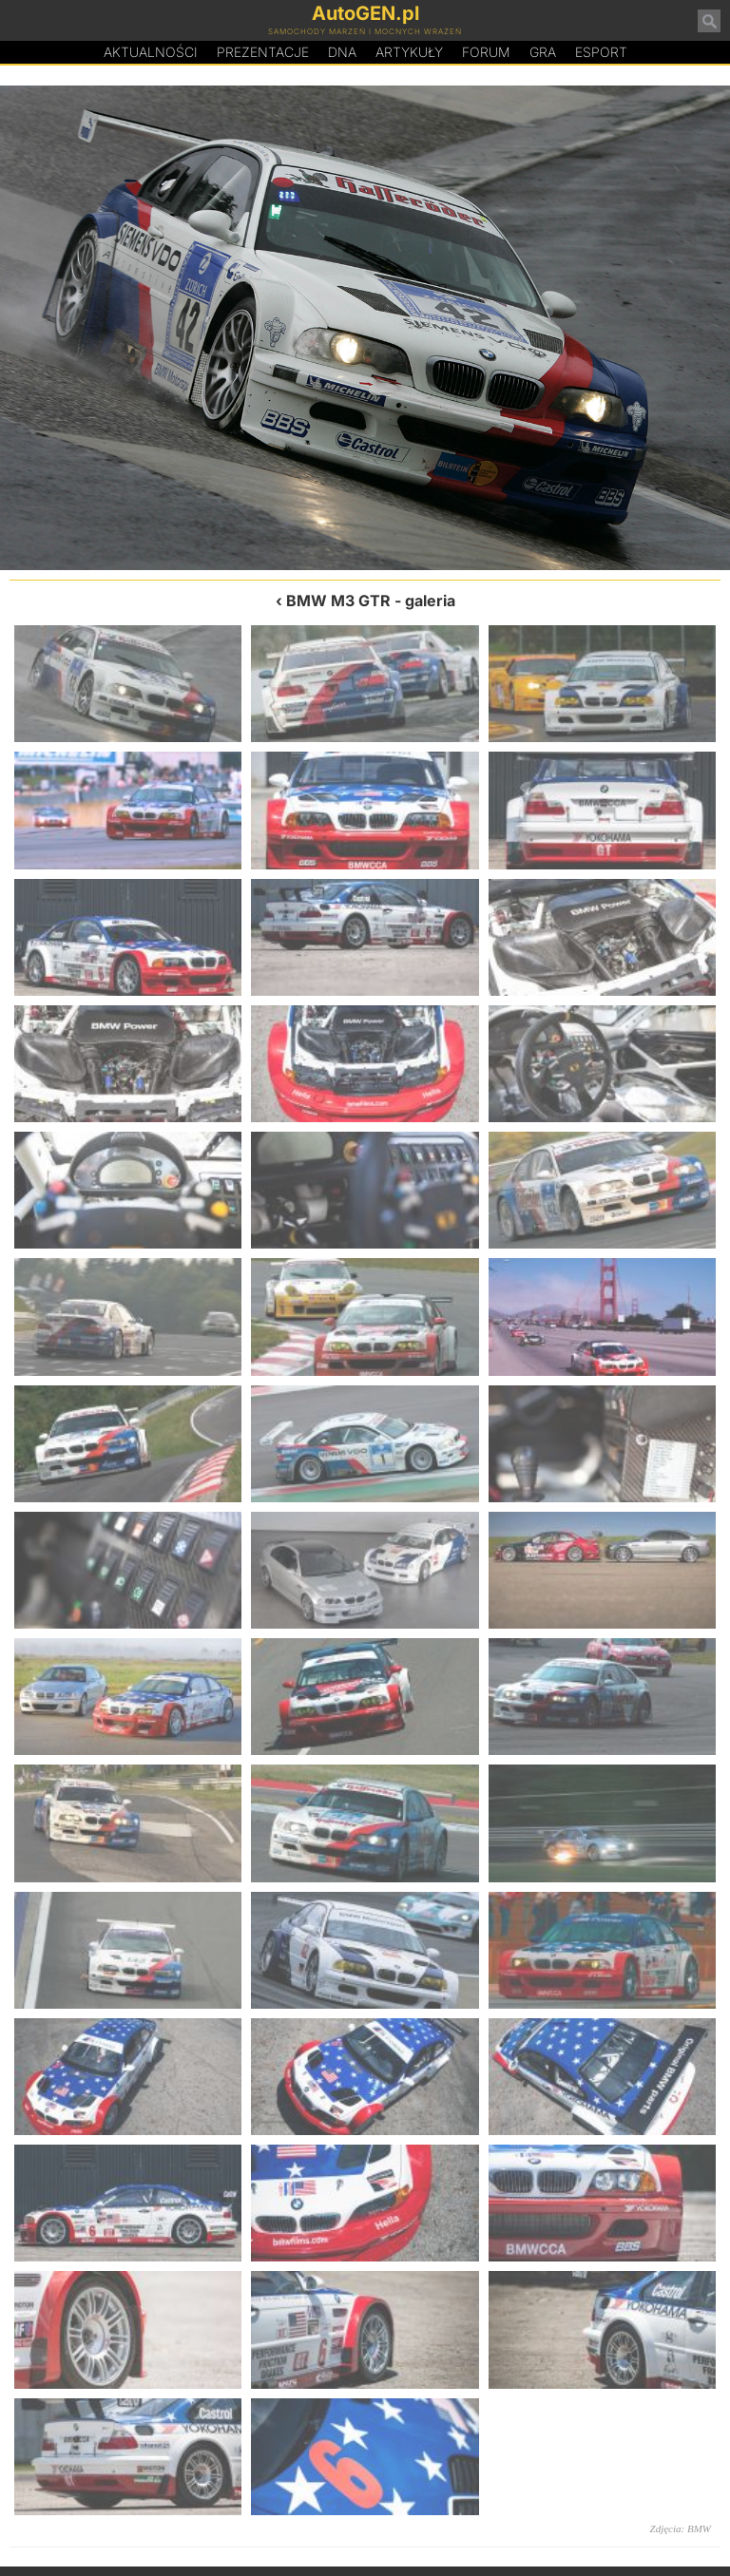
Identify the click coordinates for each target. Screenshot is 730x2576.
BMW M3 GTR (338, 600)
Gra (542, 52)
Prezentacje (263, 52)
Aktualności (151, 52)
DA (342, 52)
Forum (486, 52)
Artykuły (409, 52)
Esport (601, 52)
